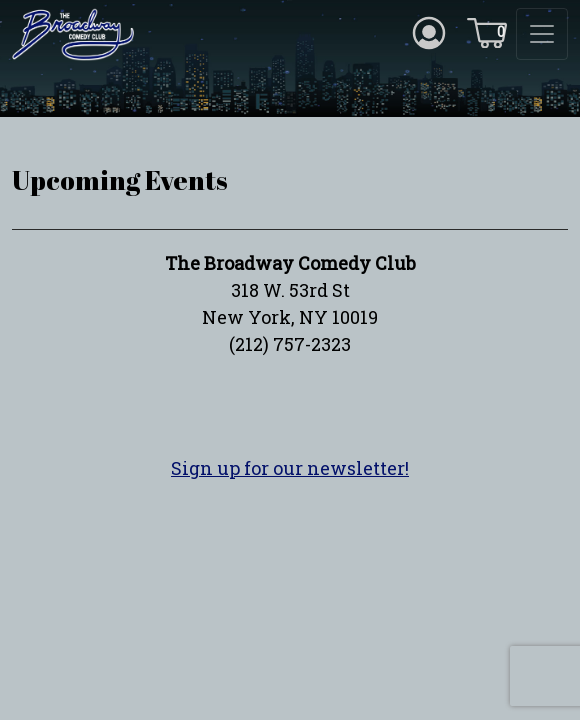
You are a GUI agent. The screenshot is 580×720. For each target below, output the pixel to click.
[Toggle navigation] (542, 34)
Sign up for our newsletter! (290, 468)
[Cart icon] (487, 31)
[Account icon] (429, 31)
